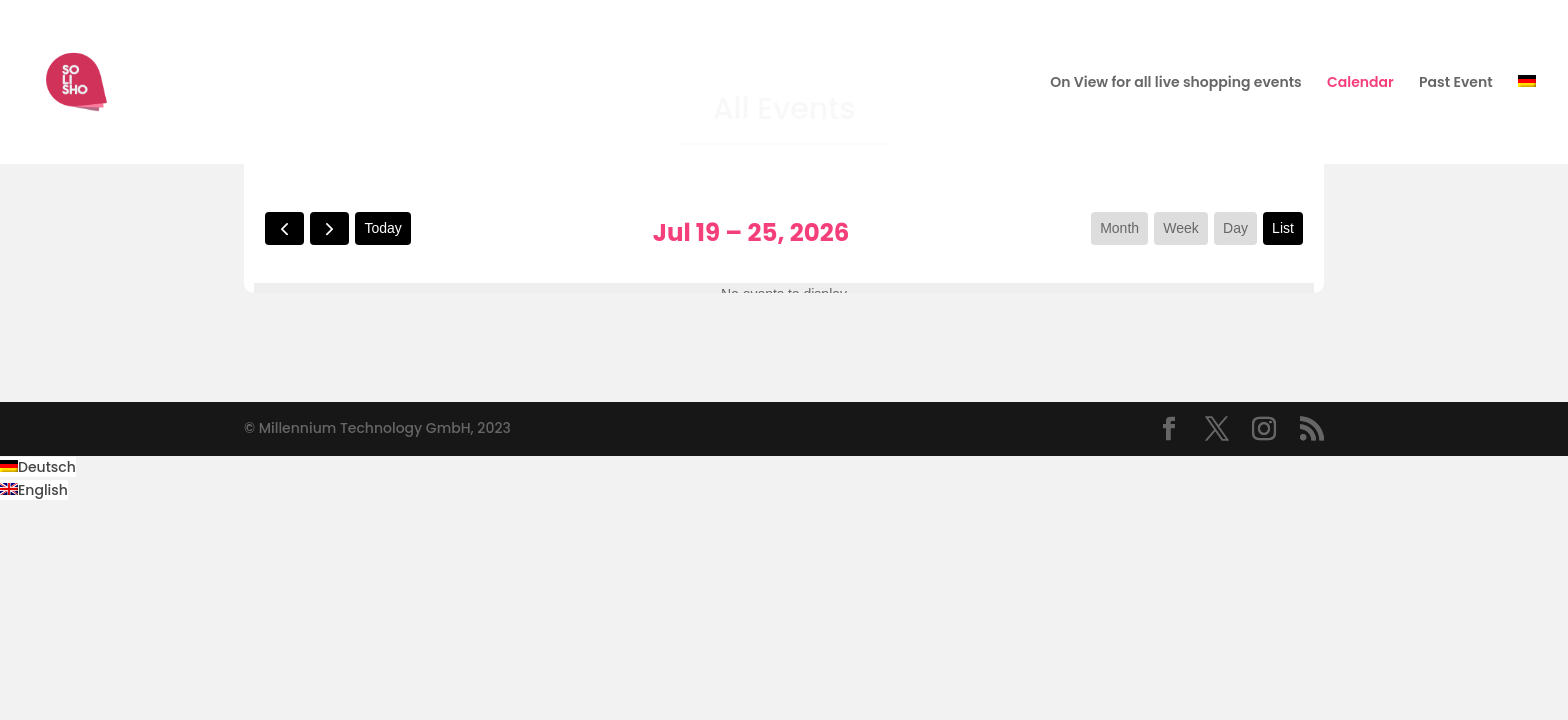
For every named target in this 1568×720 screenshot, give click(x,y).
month (1119, 228)
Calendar (1360, 83)
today (382, 228)
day (1235, 228)
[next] (329, 228)
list (1283, 228)
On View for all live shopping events (1175, 83)
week (1181, 228)
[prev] (284, 228)
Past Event (1456, 83)
